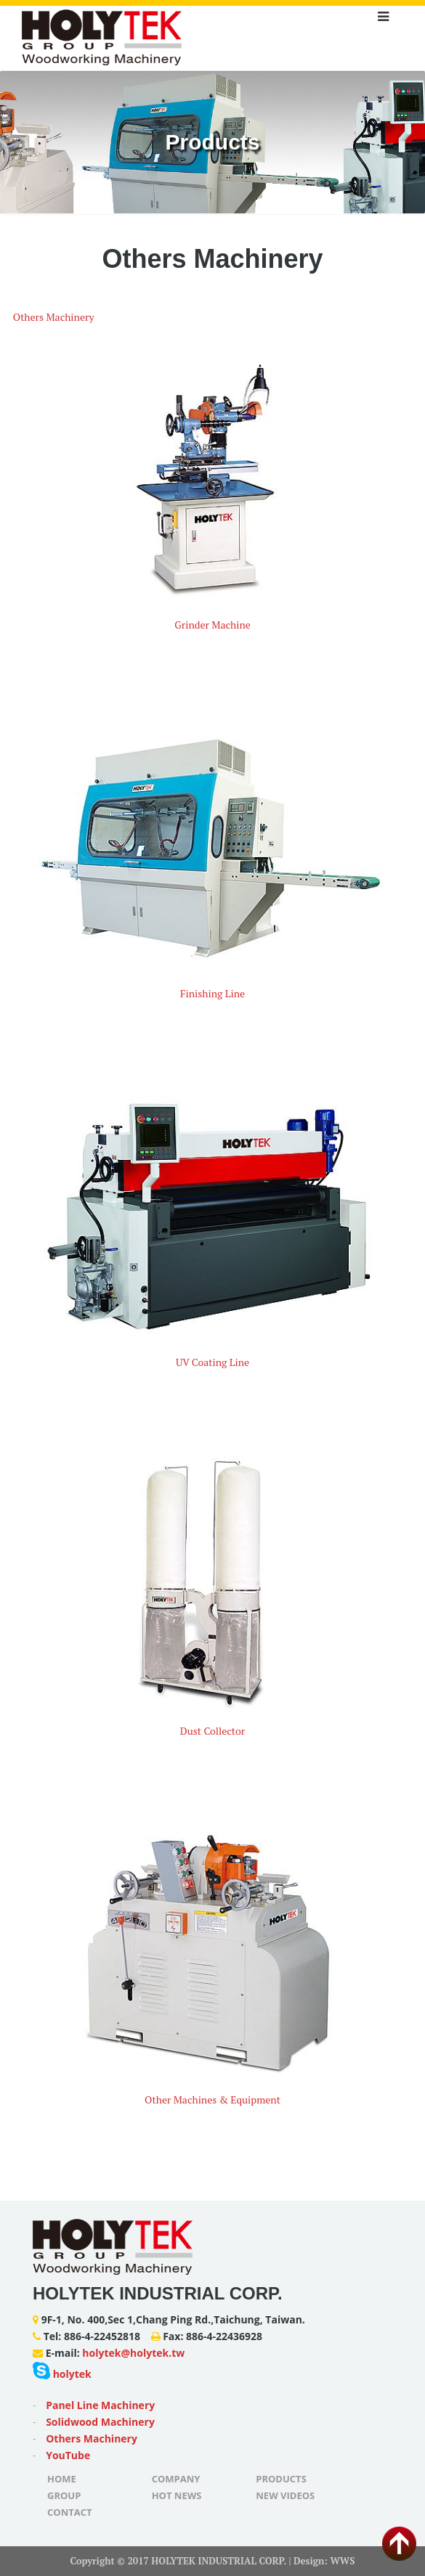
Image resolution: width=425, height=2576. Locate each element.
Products (281, 2478)
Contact (69, 2512)
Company (176, 2478)
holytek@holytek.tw (133, 2353)
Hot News (177, 2495)
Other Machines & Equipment (212, 2099)
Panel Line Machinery (100, 2405)
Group (64, 2495)
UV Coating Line (212, 1362)
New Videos (285, 2495)
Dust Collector (212, 1731)
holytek (62, 2374)
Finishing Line (212, 993)
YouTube (68, 2455)
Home (61, 2478)
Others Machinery (53, 317)
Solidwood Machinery (100, 2422)
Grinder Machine (212, 624)
